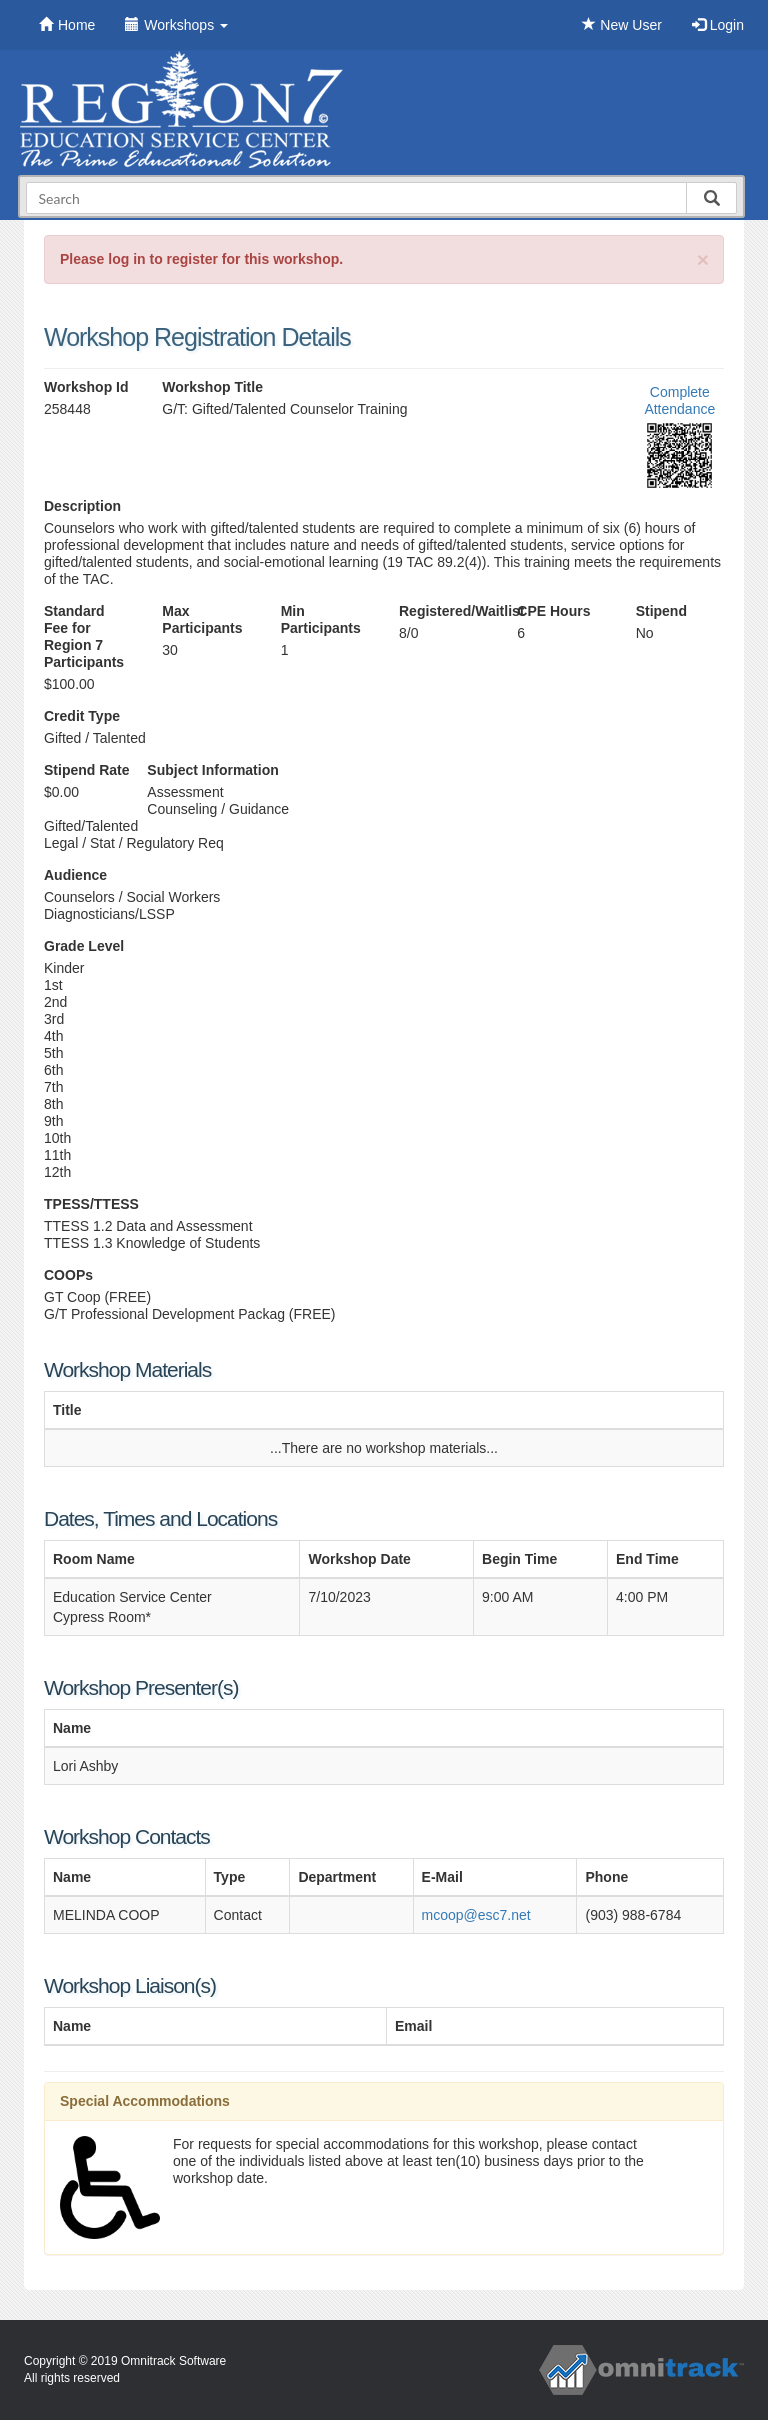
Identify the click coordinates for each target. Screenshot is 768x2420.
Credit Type (82, 716)
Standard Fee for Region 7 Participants (84, 636)
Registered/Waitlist (443, 611)
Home (67, 25)
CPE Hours (553, 611)
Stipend (661, 611)
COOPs (68, 1275)
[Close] (703, 259)
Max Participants (202, 619)
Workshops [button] (176, 25)
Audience (75, 875)
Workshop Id (86, 387)
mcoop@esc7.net (476, 1915)
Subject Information (212, 770)
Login (718, 25)
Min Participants (321, 619)
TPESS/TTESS (91, 1204)
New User (621, 25)
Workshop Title (212, 387)
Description (82, 506)
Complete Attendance (679, 400)
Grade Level (84, 946)
